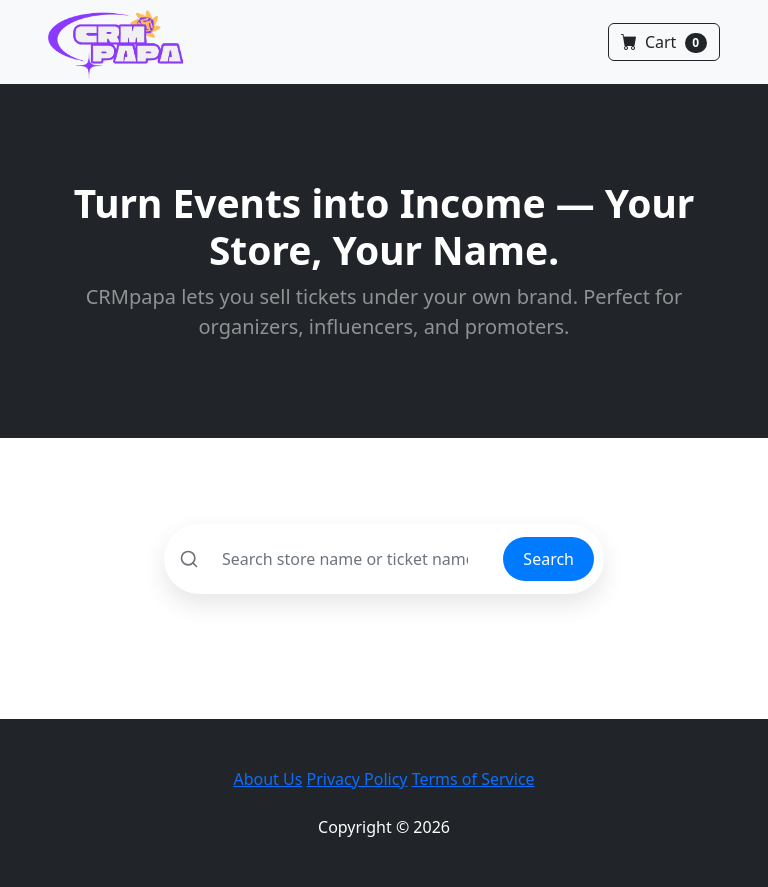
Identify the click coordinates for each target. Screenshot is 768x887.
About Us (267, 779)
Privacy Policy (357, 779)
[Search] (334, 559)
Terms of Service (473, 779)
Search (548, 559)
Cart (664, 42)
